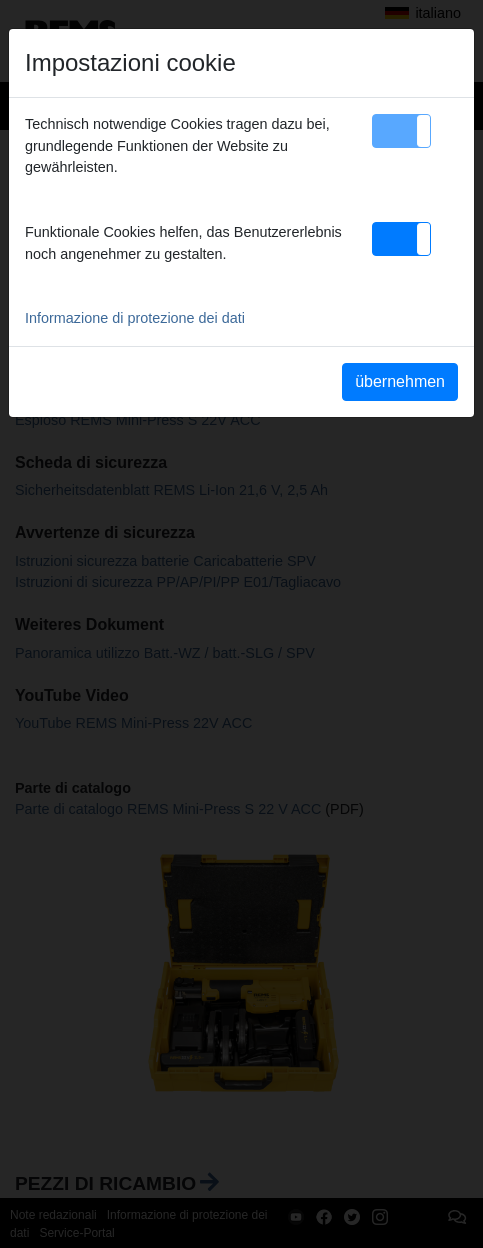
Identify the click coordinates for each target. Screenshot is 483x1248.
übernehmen (400, 381)
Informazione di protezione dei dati (135, 318)
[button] (401, 131)
